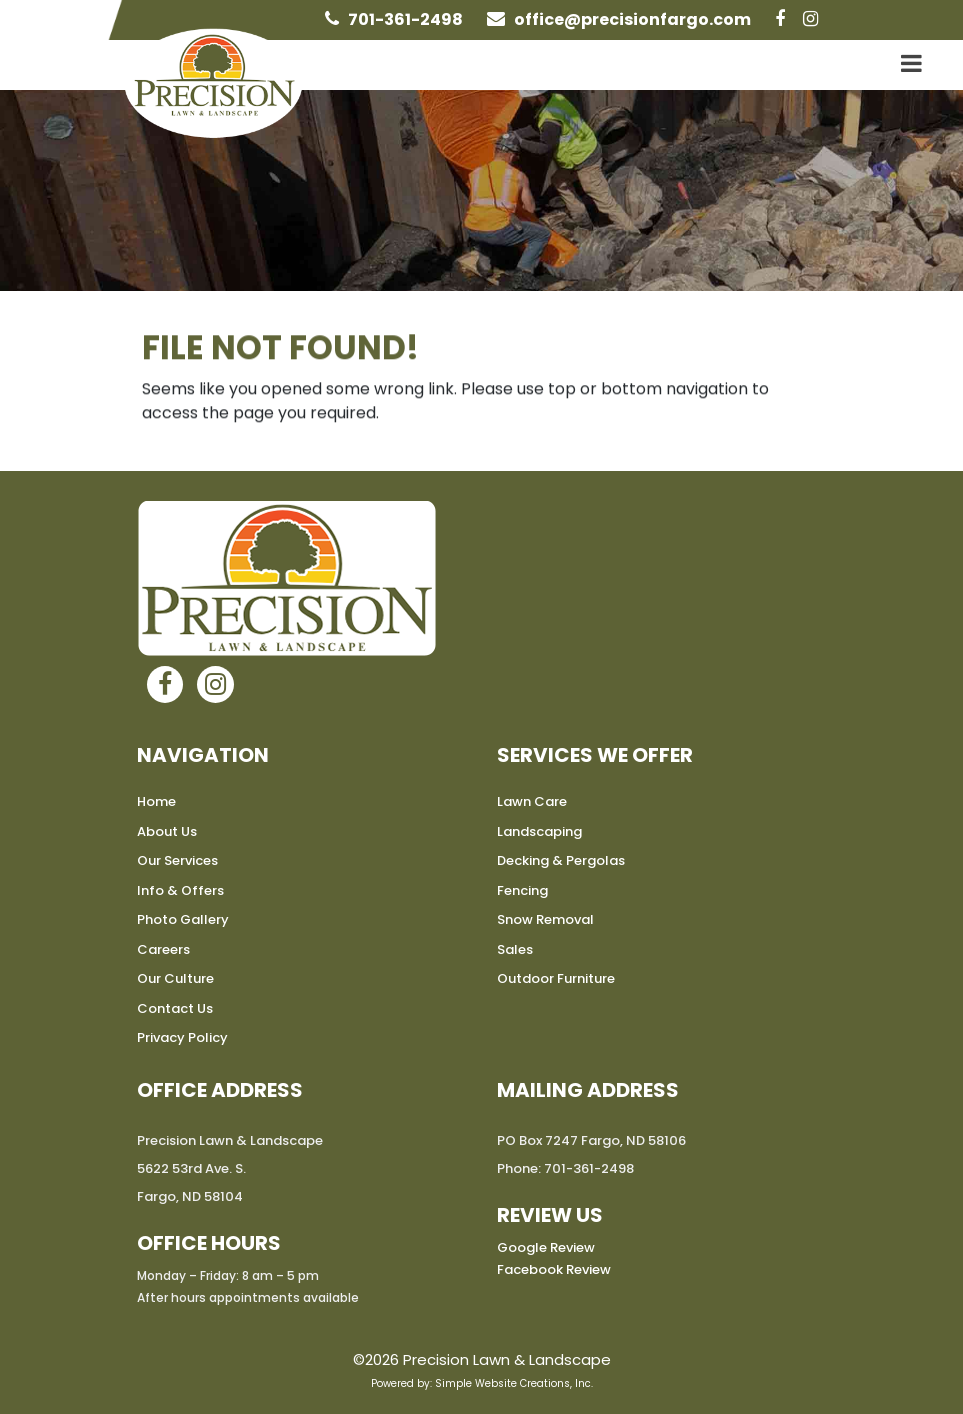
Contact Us (175, 1008)
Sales (515, 949)
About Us (167, 831)
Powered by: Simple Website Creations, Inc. (482, 1383)
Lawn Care (532, 801)
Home (156, 801)
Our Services (177, 860)
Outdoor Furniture (556, 978)
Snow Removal (545, 919)
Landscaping (539, 831)
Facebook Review (554, 1269)
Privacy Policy (182, 1037)
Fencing (522, 890)
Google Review (546, 1247)
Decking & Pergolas (561, 860)
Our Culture (175, 978)
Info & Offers (180, 890)
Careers (163, 949)
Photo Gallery (183, 919)
